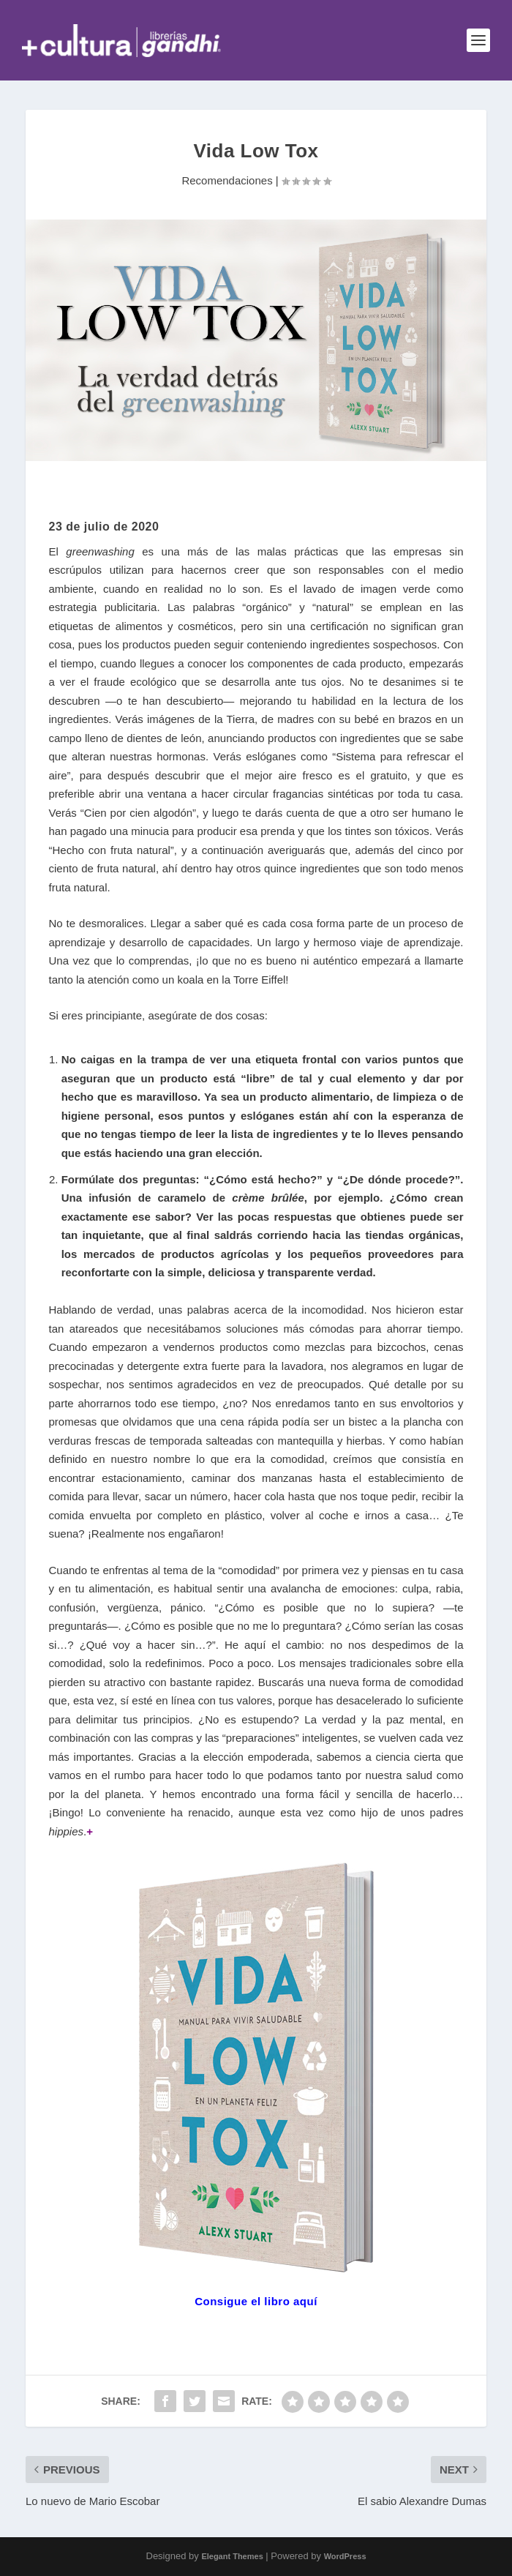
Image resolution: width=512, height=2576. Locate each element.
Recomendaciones (226, 180)
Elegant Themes (232, 2556)
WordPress (345, 2556)
